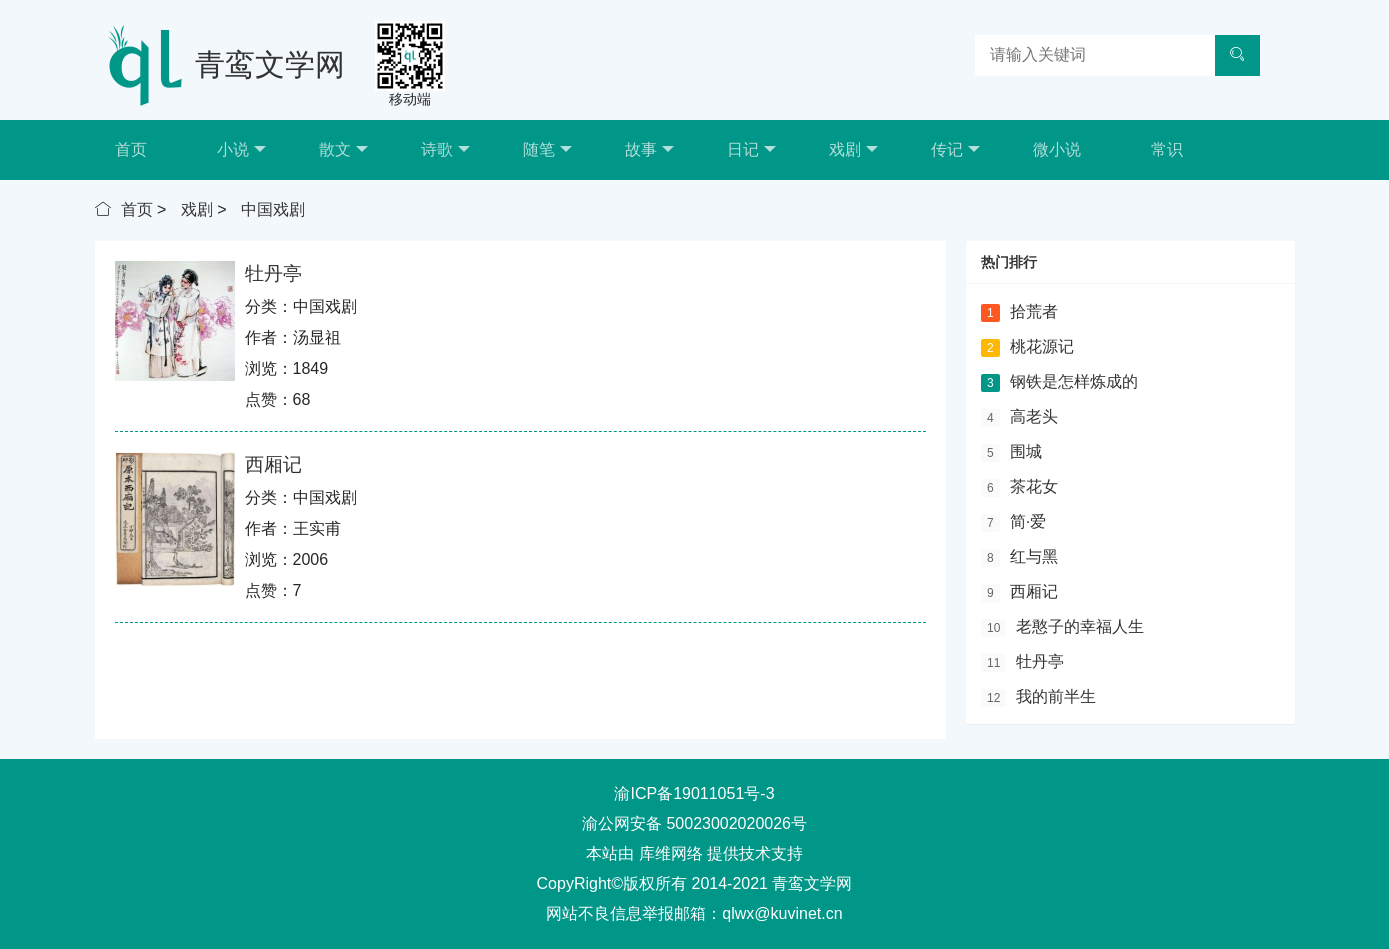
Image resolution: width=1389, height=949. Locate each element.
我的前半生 (1056, 696)
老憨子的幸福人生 (1080, 626)
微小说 (1057, 149)
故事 (649, 149)
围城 (1026, 451)
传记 (955, 149)
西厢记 (273, 464)
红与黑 (1034, 556)
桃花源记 (1042, 346)
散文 (343, 149)
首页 (131, 149)
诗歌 (445, 149)
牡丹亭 (273, 273)
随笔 (547, 149)
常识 (1167, 149)
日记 (751, 149)
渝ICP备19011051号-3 (694, 793)
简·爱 (1028, 521)
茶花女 (1034, 486)
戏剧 (853, 149)
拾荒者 (1034, 311)
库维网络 (671, 853)
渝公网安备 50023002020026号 (694, 823)
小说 (241, 149)
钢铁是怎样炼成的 (1074, 381)
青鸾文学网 (270, 64)
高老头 (1034, 416)
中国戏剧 (273, 209)
